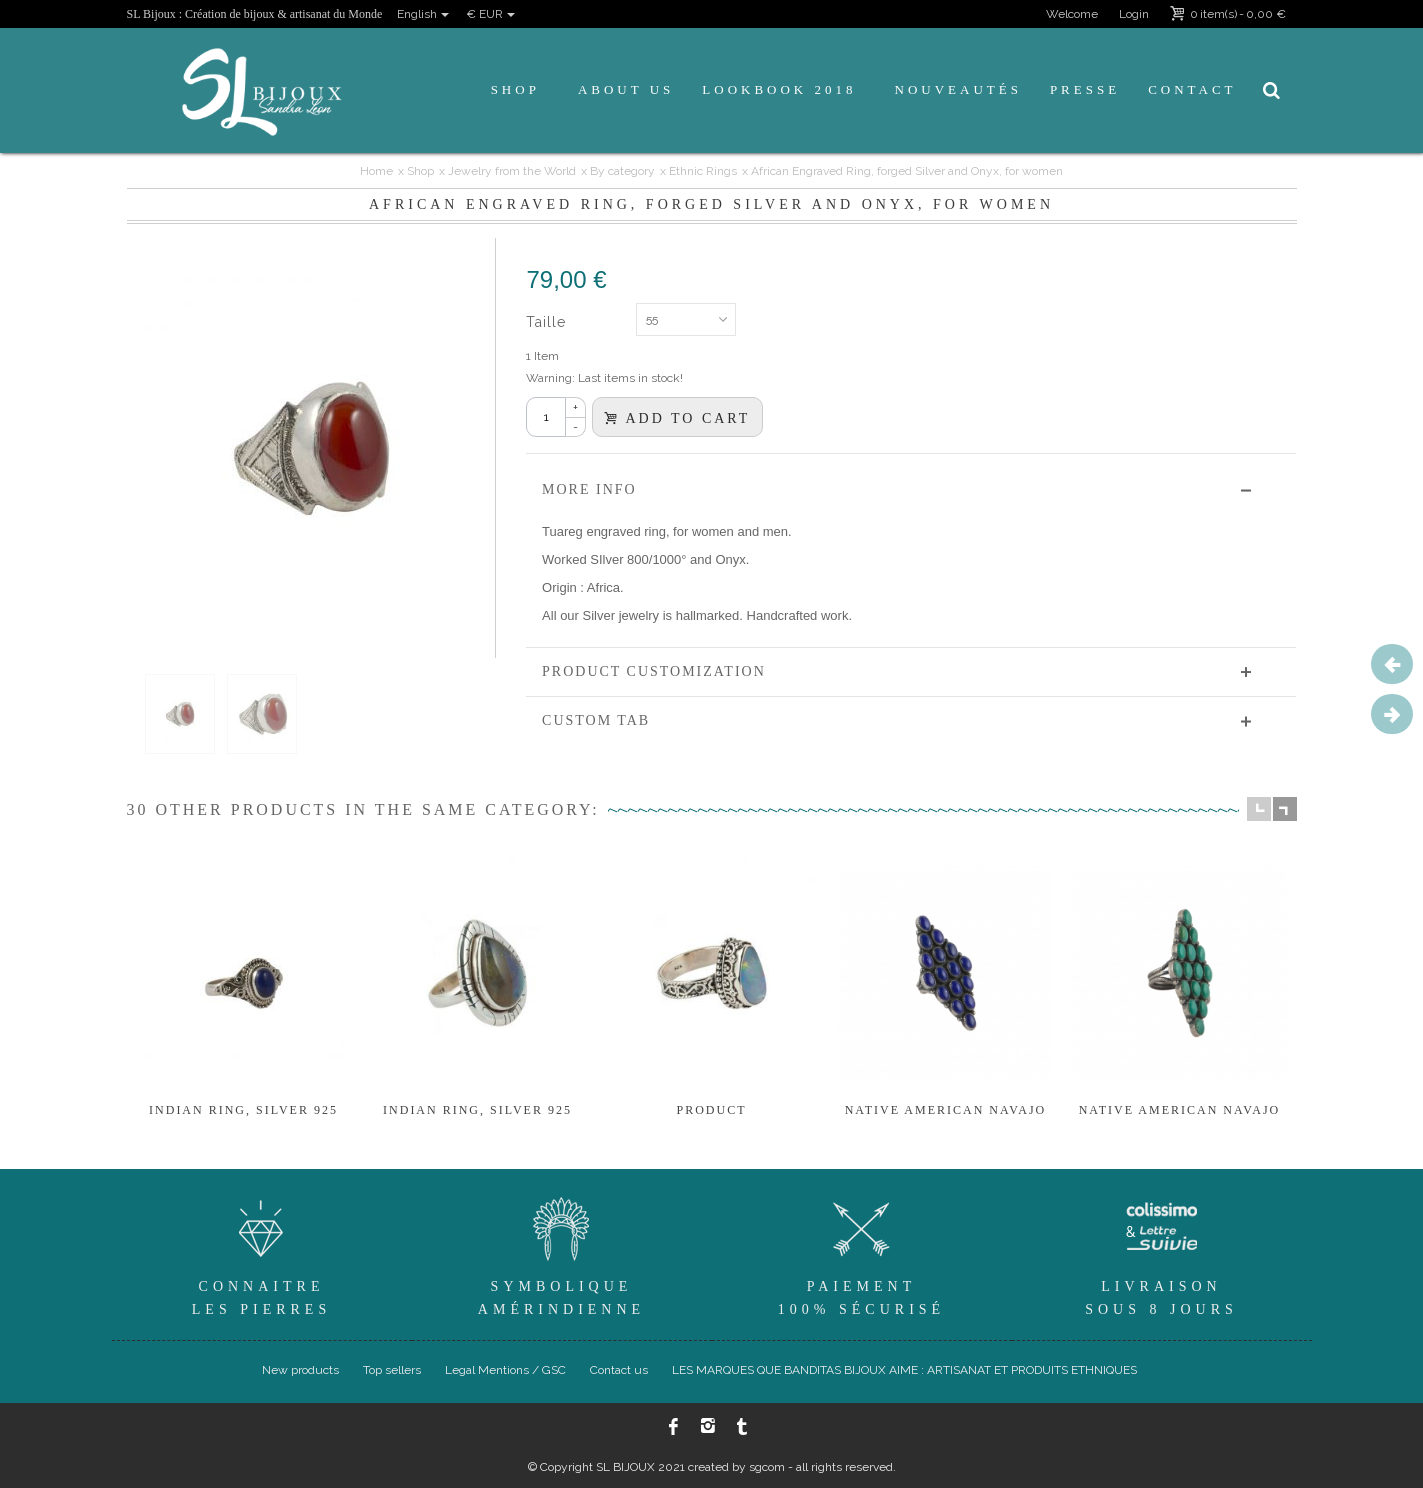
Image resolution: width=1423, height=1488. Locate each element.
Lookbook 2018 (779, 89)
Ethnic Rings (703, 171)
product (711, 1110)
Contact (1192, 89)
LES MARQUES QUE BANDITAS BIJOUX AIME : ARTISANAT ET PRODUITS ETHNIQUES (904, 1370)
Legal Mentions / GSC (505, 1370)
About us (626, 89)
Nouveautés (958, 89)
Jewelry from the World (512, 171)
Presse (1085, 89)
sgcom (767, 1467)
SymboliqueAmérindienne (562, 1253)
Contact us (619, 1370)
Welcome (1072, 14)
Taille (548, 322)
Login (1134, 14)
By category (622, 171)
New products (300, 1370)
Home (376, 171)
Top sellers (392, 1370)
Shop (515, 89)
